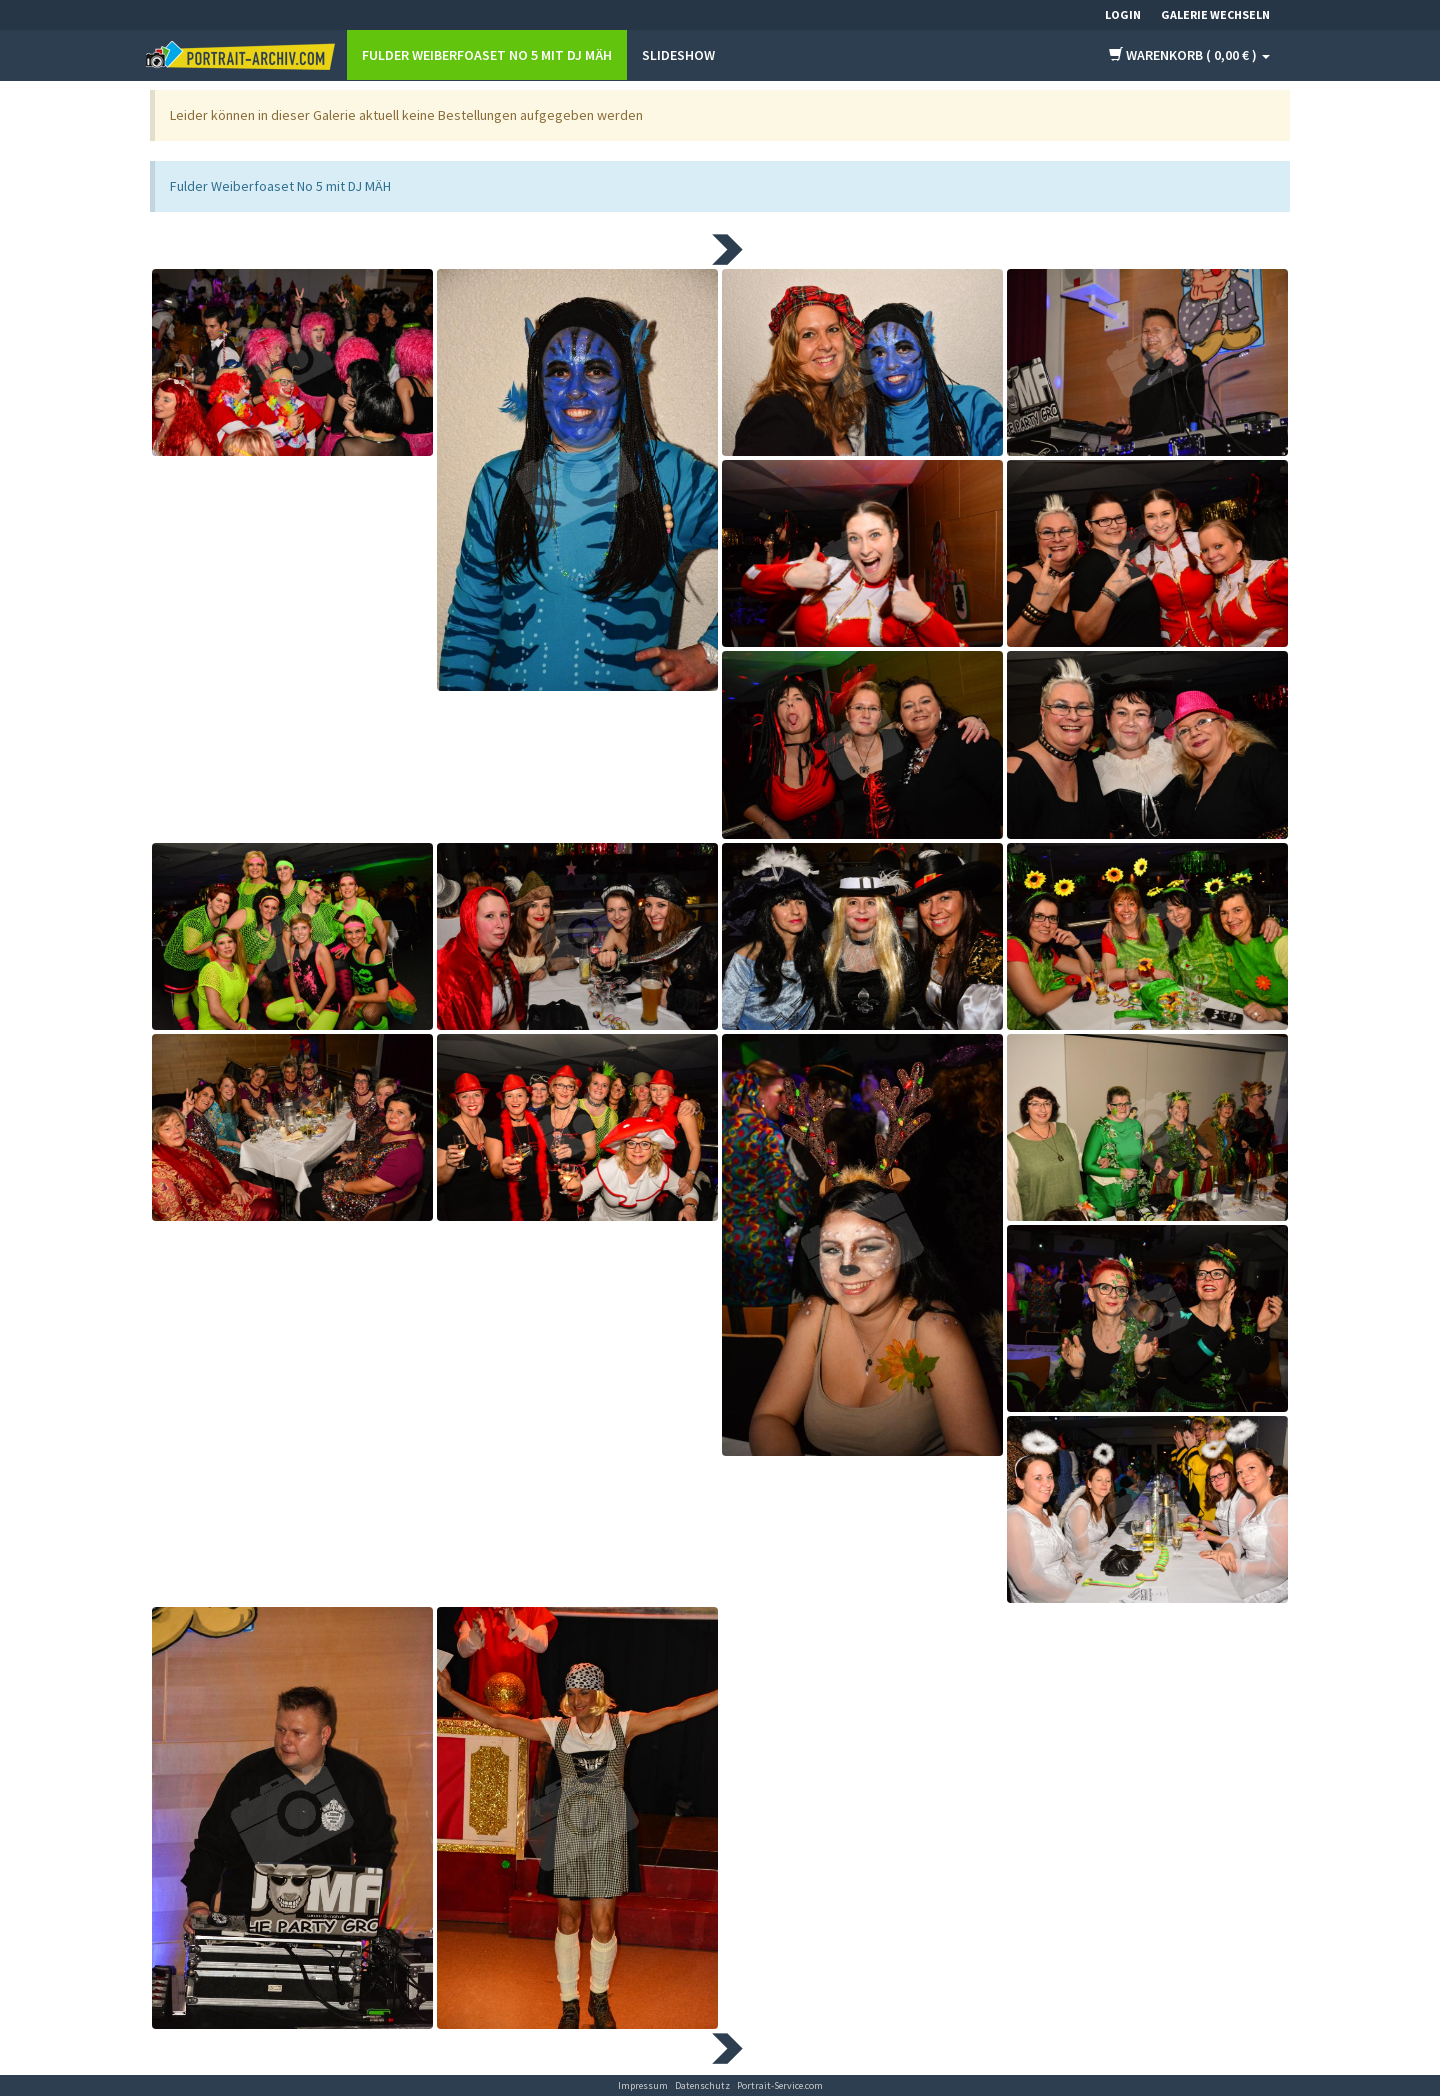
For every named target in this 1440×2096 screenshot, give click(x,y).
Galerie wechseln (1215, 14)
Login (1123, 14)
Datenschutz (702, 2085)
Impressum (643, 2085)
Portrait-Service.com (780, 2085)
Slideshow (678, 55)
